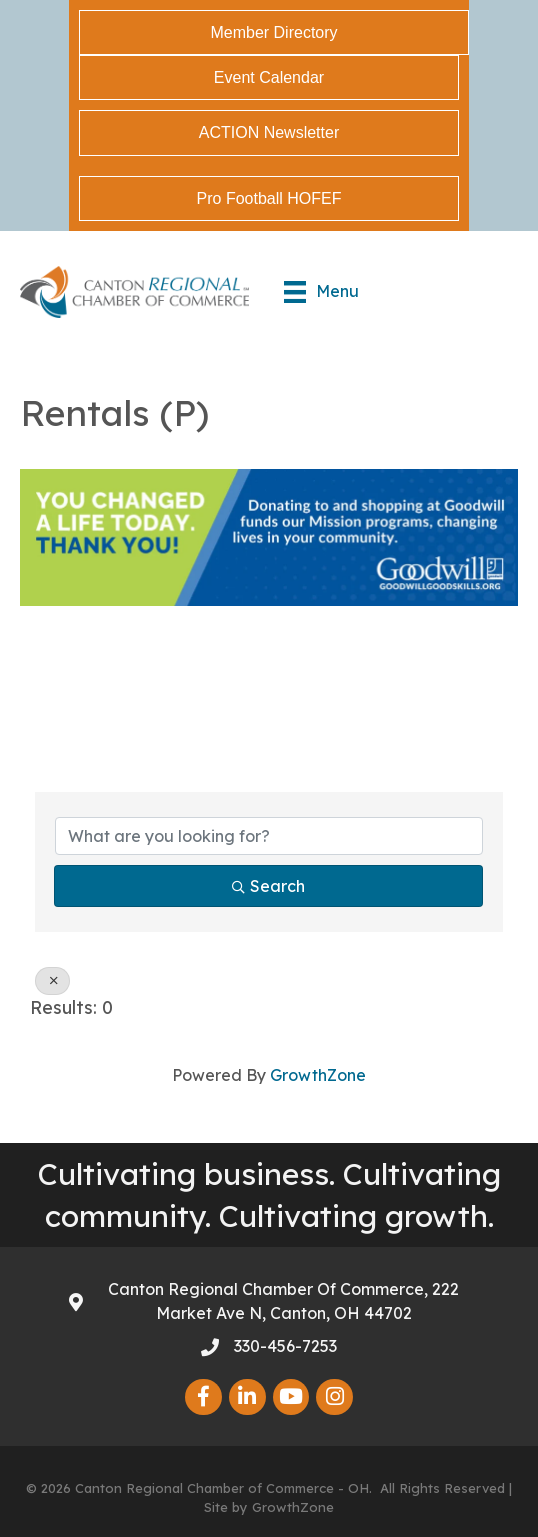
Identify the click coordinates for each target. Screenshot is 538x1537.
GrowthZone (318, 1075)
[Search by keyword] (269, 836)
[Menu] (321, 292)
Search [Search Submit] (268, 886)
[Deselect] (52, 981)
